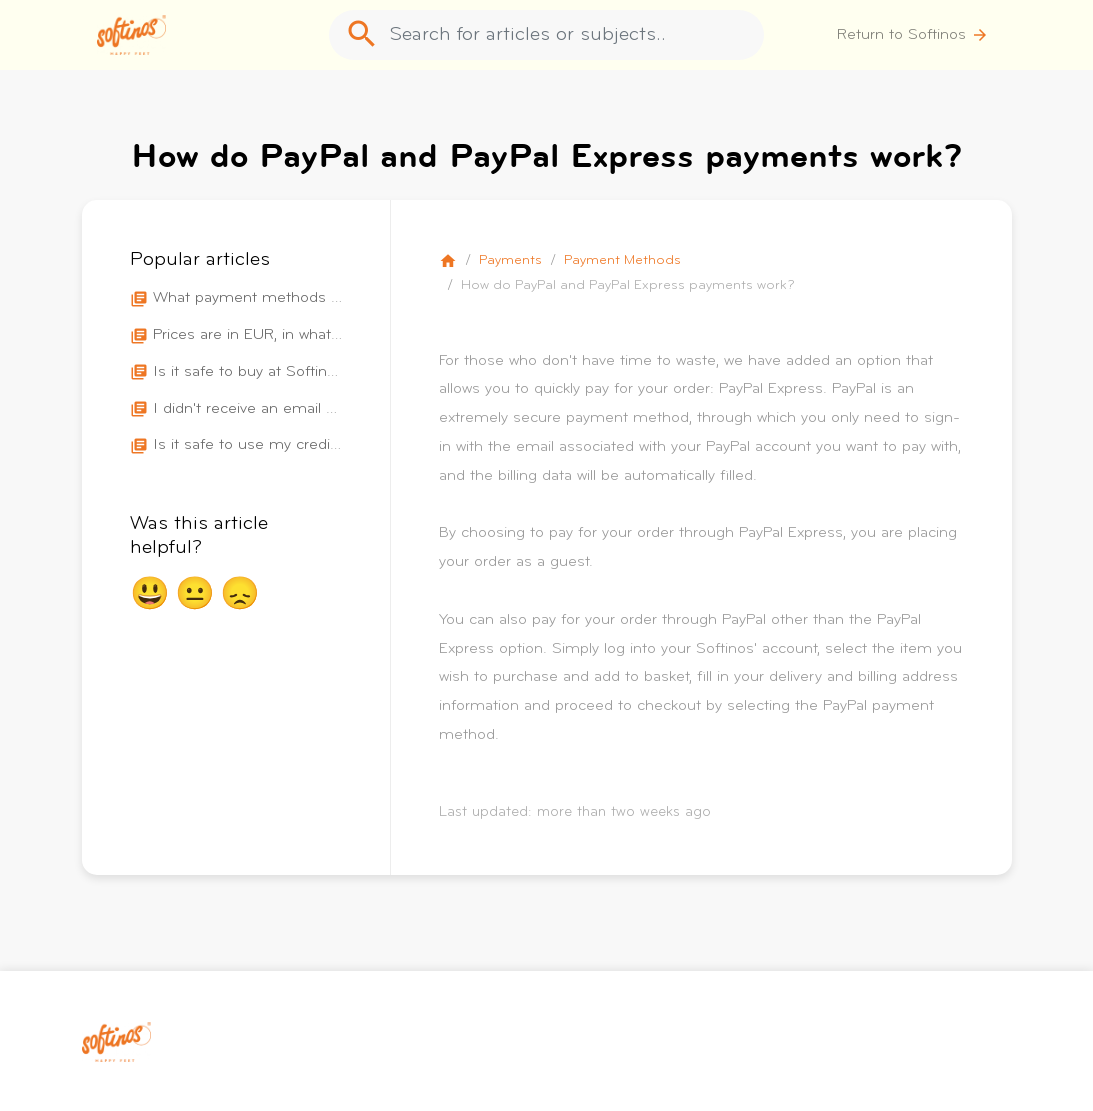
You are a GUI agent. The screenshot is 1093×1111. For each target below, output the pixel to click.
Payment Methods (622, 260)
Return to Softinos (913, 35)
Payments (510, 260)
